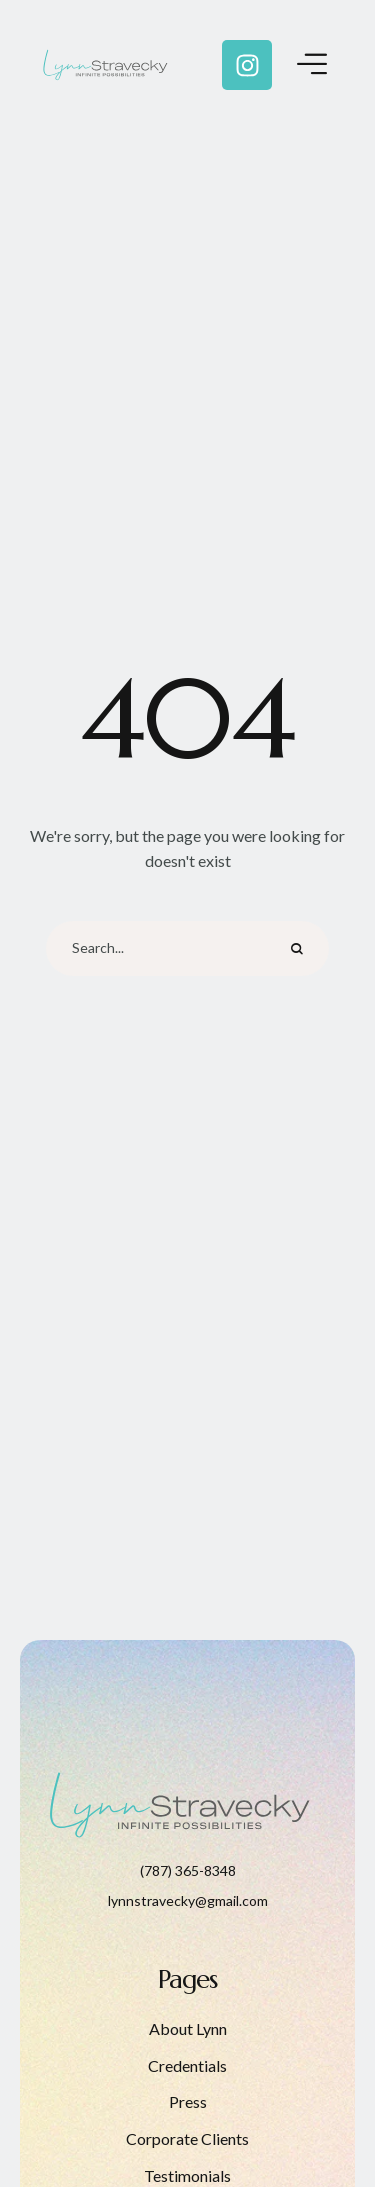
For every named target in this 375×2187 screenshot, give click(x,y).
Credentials (187, 2065)
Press (188, 2101)
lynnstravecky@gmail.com (188, 1900)
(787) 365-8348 (188, 1870)
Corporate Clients (187, 2138)
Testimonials (187, 2175)
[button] (320, 2100)
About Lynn (188, 2028)
